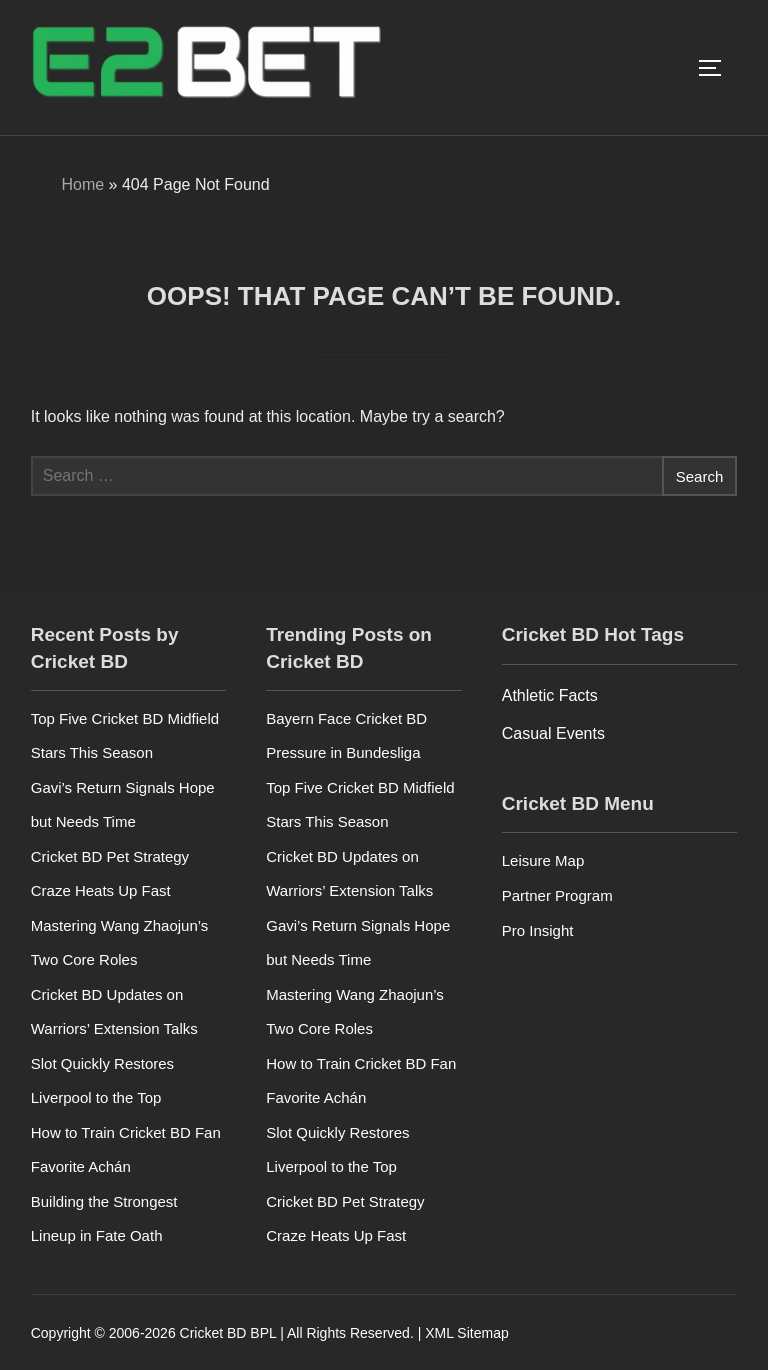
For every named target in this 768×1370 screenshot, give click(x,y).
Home (82, 184)
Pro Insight (538, 930)
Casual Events (553, 733)
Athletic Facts (550, 695)
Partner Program (557, 895)
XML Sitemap (467, 1333)
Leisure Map (543, 860)
